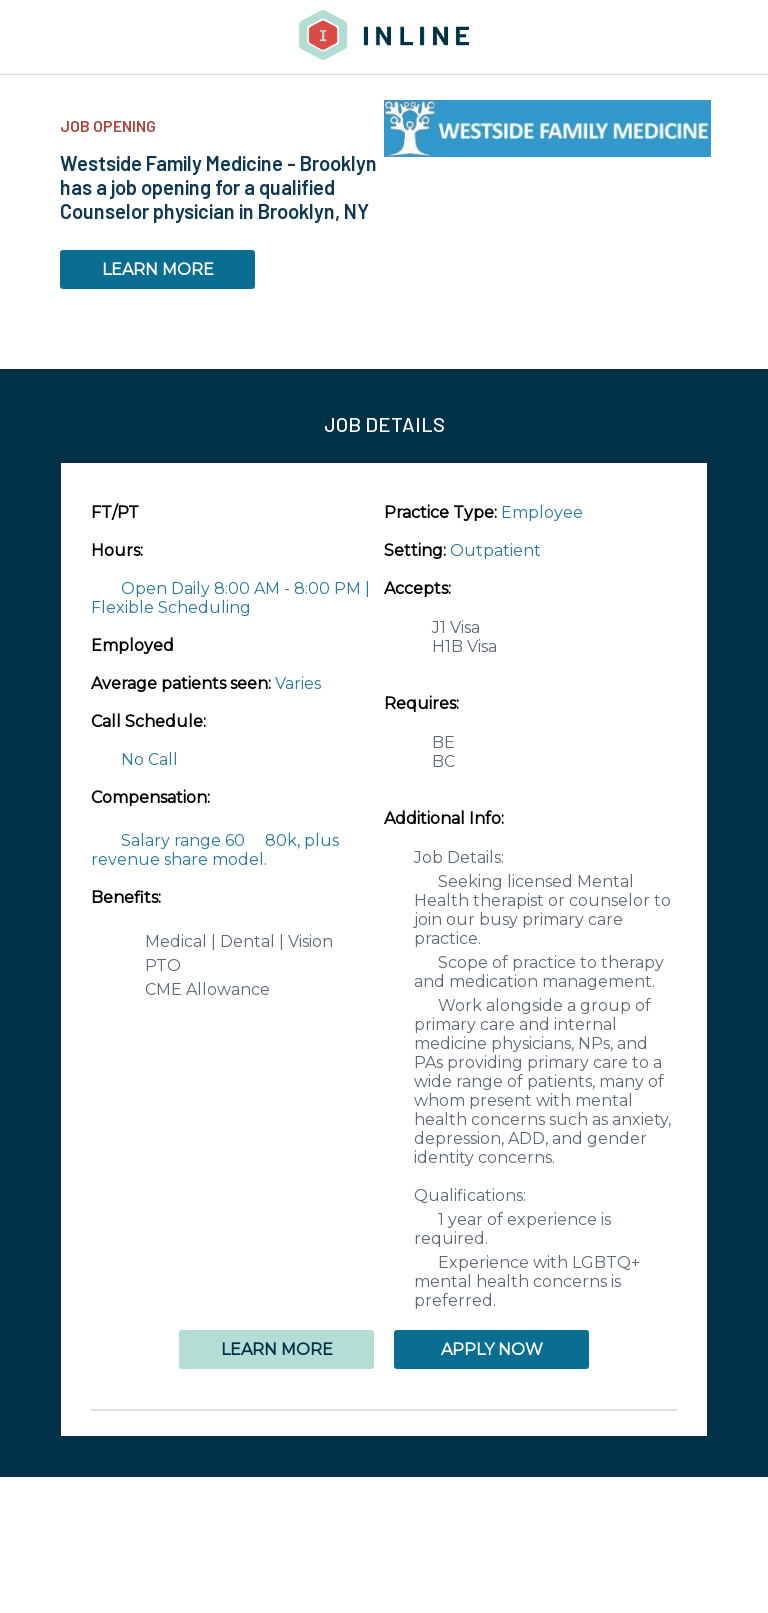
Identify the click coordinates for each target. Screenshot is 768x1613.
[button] (384, 1410)
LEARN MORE (158, 269)
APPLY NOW (492, 1349)
